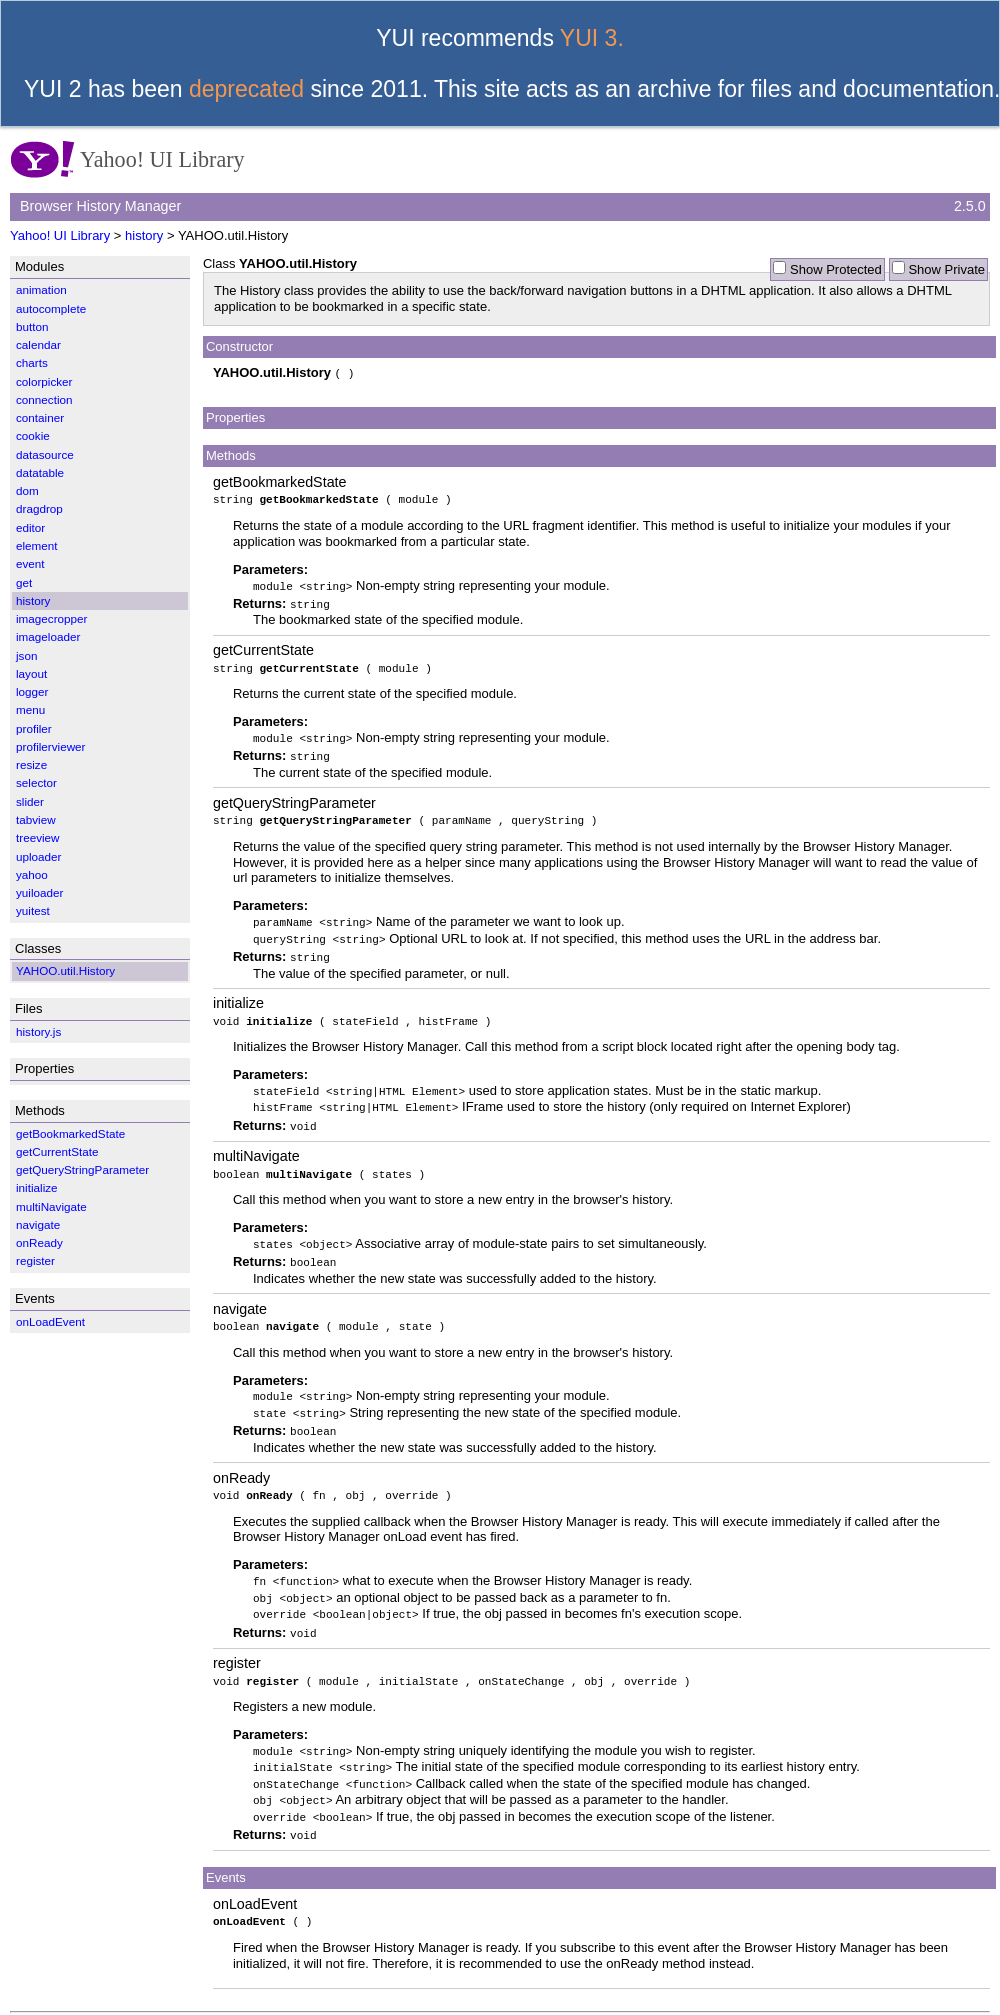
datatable (40, 472)
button (32, 326)
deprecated (246, 89)
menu (30, 709)
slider (30, 801)
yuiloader (39, 892)
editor (30, 527)
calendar (38, 344)
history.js (38, 1031)
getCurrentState (263, 648)
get (24, 582)
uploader (39, 856)
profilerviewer (51, 746)
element (37, 545)
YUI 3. (592, 38)
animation (41, 289)
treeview (38, 837)
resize (31, 764)
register (237, 1647)
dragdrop (39, 508)
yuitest (33, 910)
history (144, 235)
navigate (240, 1298)
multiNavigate (256, 1147)
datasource (45, 454)
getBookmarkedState (280, 481)
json (26, 655)
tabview (36, 819)
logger (32, 691)
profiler (34, 728)
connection (44, 399)
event (30, 563)
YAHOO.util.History (65, 970)
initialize (238, 997)
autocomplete (51, 308)
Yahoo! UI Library (60, 235)
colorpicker (44, 381)
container (40, 417)
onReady (241, 1464)
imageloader (48, 636)
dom (27, 490)
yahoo (32, 874)
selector (36, 782)
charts (32, 362)
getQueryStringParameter (294, 798)
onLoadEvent (255, 1883)
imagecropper (51, 618)
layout (31, 673)
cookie (33, 435)
